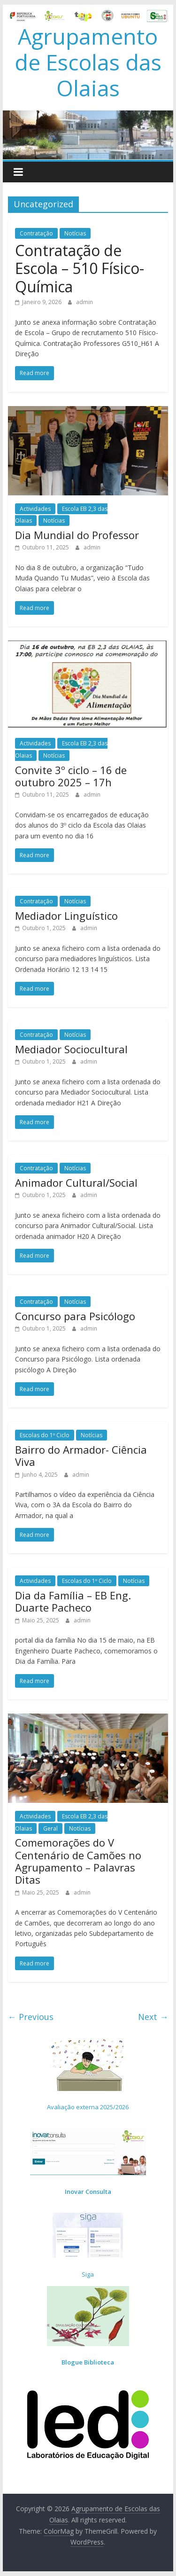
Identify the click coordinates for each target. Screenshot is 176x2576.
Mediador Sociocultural (71, 1049)
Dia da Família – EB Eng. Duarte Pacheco (73, 1601)
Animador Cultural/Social (76, 1182)
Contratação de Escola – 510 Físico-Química (79, 268)
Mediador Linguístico (66, 915)
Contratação (36, 233)
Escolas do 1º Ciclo (44, 1435)
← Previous (31, 2016)
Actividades (35, 509)
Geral (50, 1828)
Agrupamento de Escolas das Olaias (88, 62)
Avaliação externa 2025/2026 (88, 2107)
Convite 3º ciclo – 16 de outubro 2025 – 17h (71, 776)
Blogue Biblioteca (87, 2362)
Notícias (75, 233)
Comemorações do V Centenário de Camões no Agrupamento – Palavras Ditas (78, 1861)
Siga (88, 2274)
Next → (153, 2016)
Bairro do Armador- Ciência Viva (81, 1455)
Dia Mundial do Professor (77, 535)
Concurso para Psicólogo (75, 1316)
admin (84, 302)
